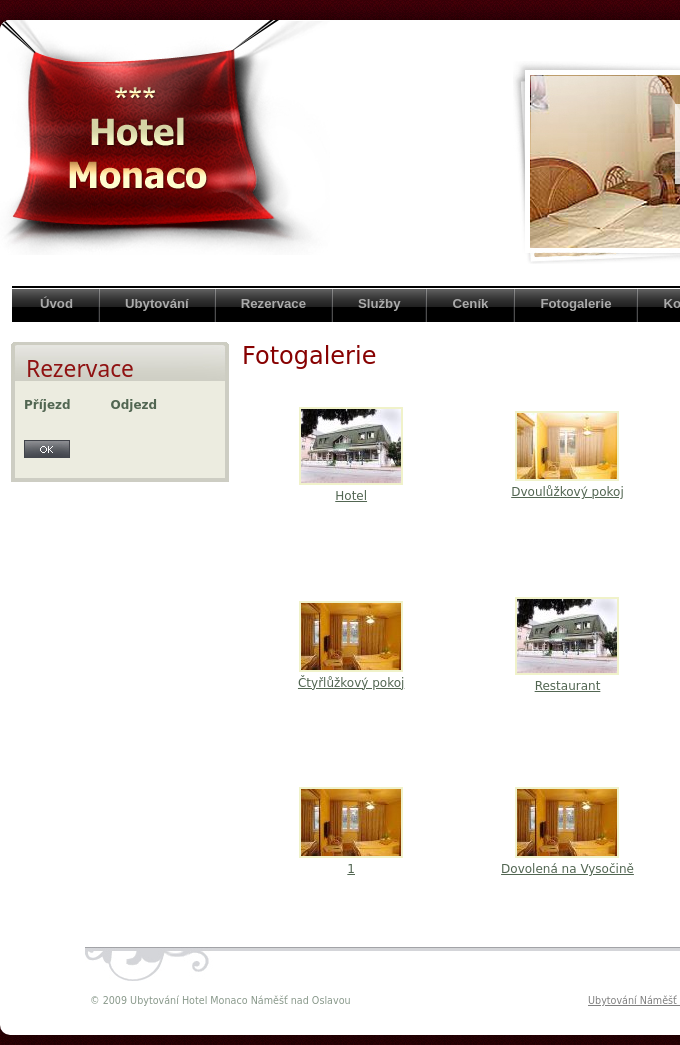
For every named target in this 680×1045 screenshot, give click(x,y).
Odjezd (134, 405)
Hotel (351, 496)
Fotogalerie (575, 303)
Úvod (56, 303)
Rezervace (273, 303)
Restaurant (568, 686)
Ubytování (157, 303)
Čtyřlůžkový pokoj (351, 683)
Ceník (470, 303)
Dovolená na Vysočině (567, 869)
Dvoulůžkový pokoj (567, 492)
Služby (379, 303)
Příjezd (47, 405)
